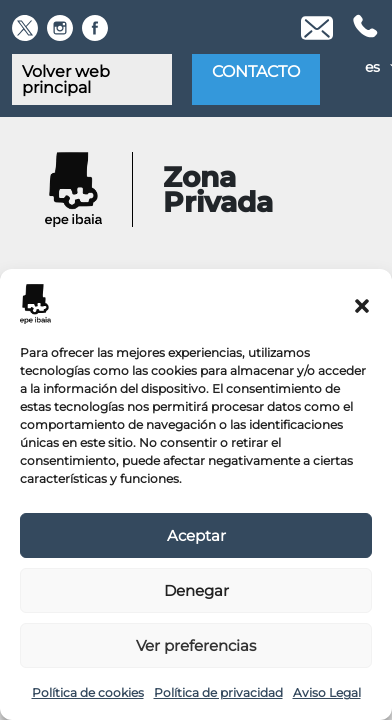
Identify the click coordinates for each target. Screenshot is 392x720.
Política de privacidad (218, 692)
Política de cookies (88, 692)
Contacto (256, 71)
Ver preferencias (196, 645)
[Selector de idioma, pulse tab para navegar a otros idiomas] (355, 66)
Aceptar (196, 535)
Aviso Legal (327, 692)
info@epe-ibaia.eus (317, 28)
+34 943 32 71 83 (364, 28)
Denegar (196, 590)
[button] (362, 304)
